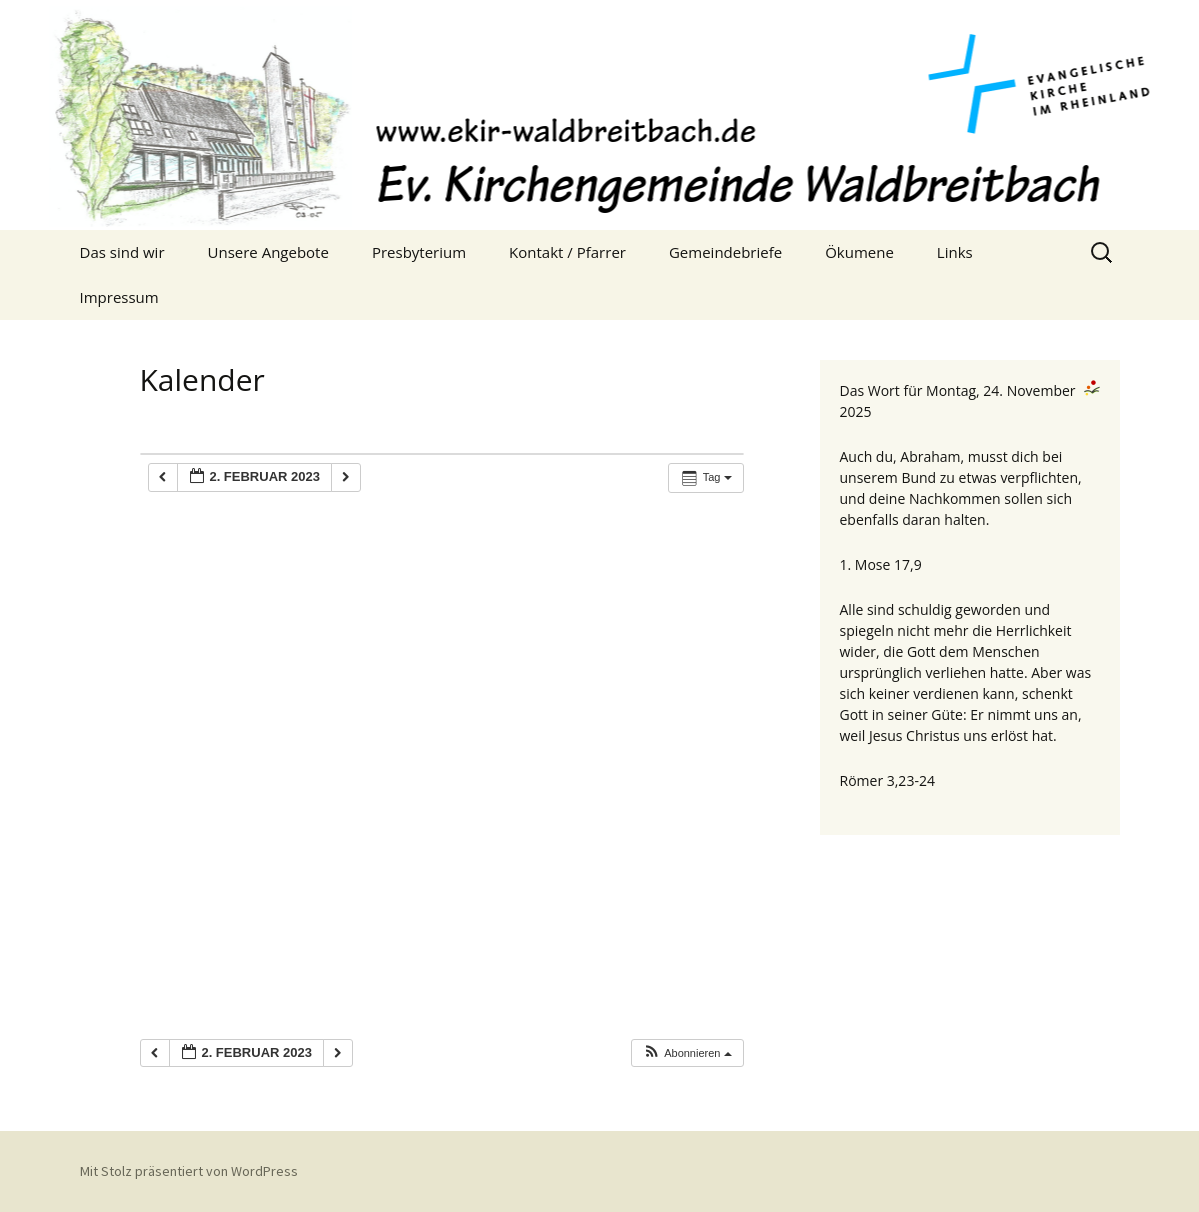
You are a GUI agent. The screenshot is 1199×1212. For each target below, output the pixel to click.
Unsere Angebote (268, 252)
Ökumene (859, 252)
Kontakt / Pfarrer (567, 252)
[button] (687, 1053)
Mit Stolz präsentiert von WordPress (189, 1171)
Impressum (119, 297)
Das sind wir (122, 252)
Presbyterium (419, 252)
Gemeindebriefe (725, 252)
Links (955, 252)
